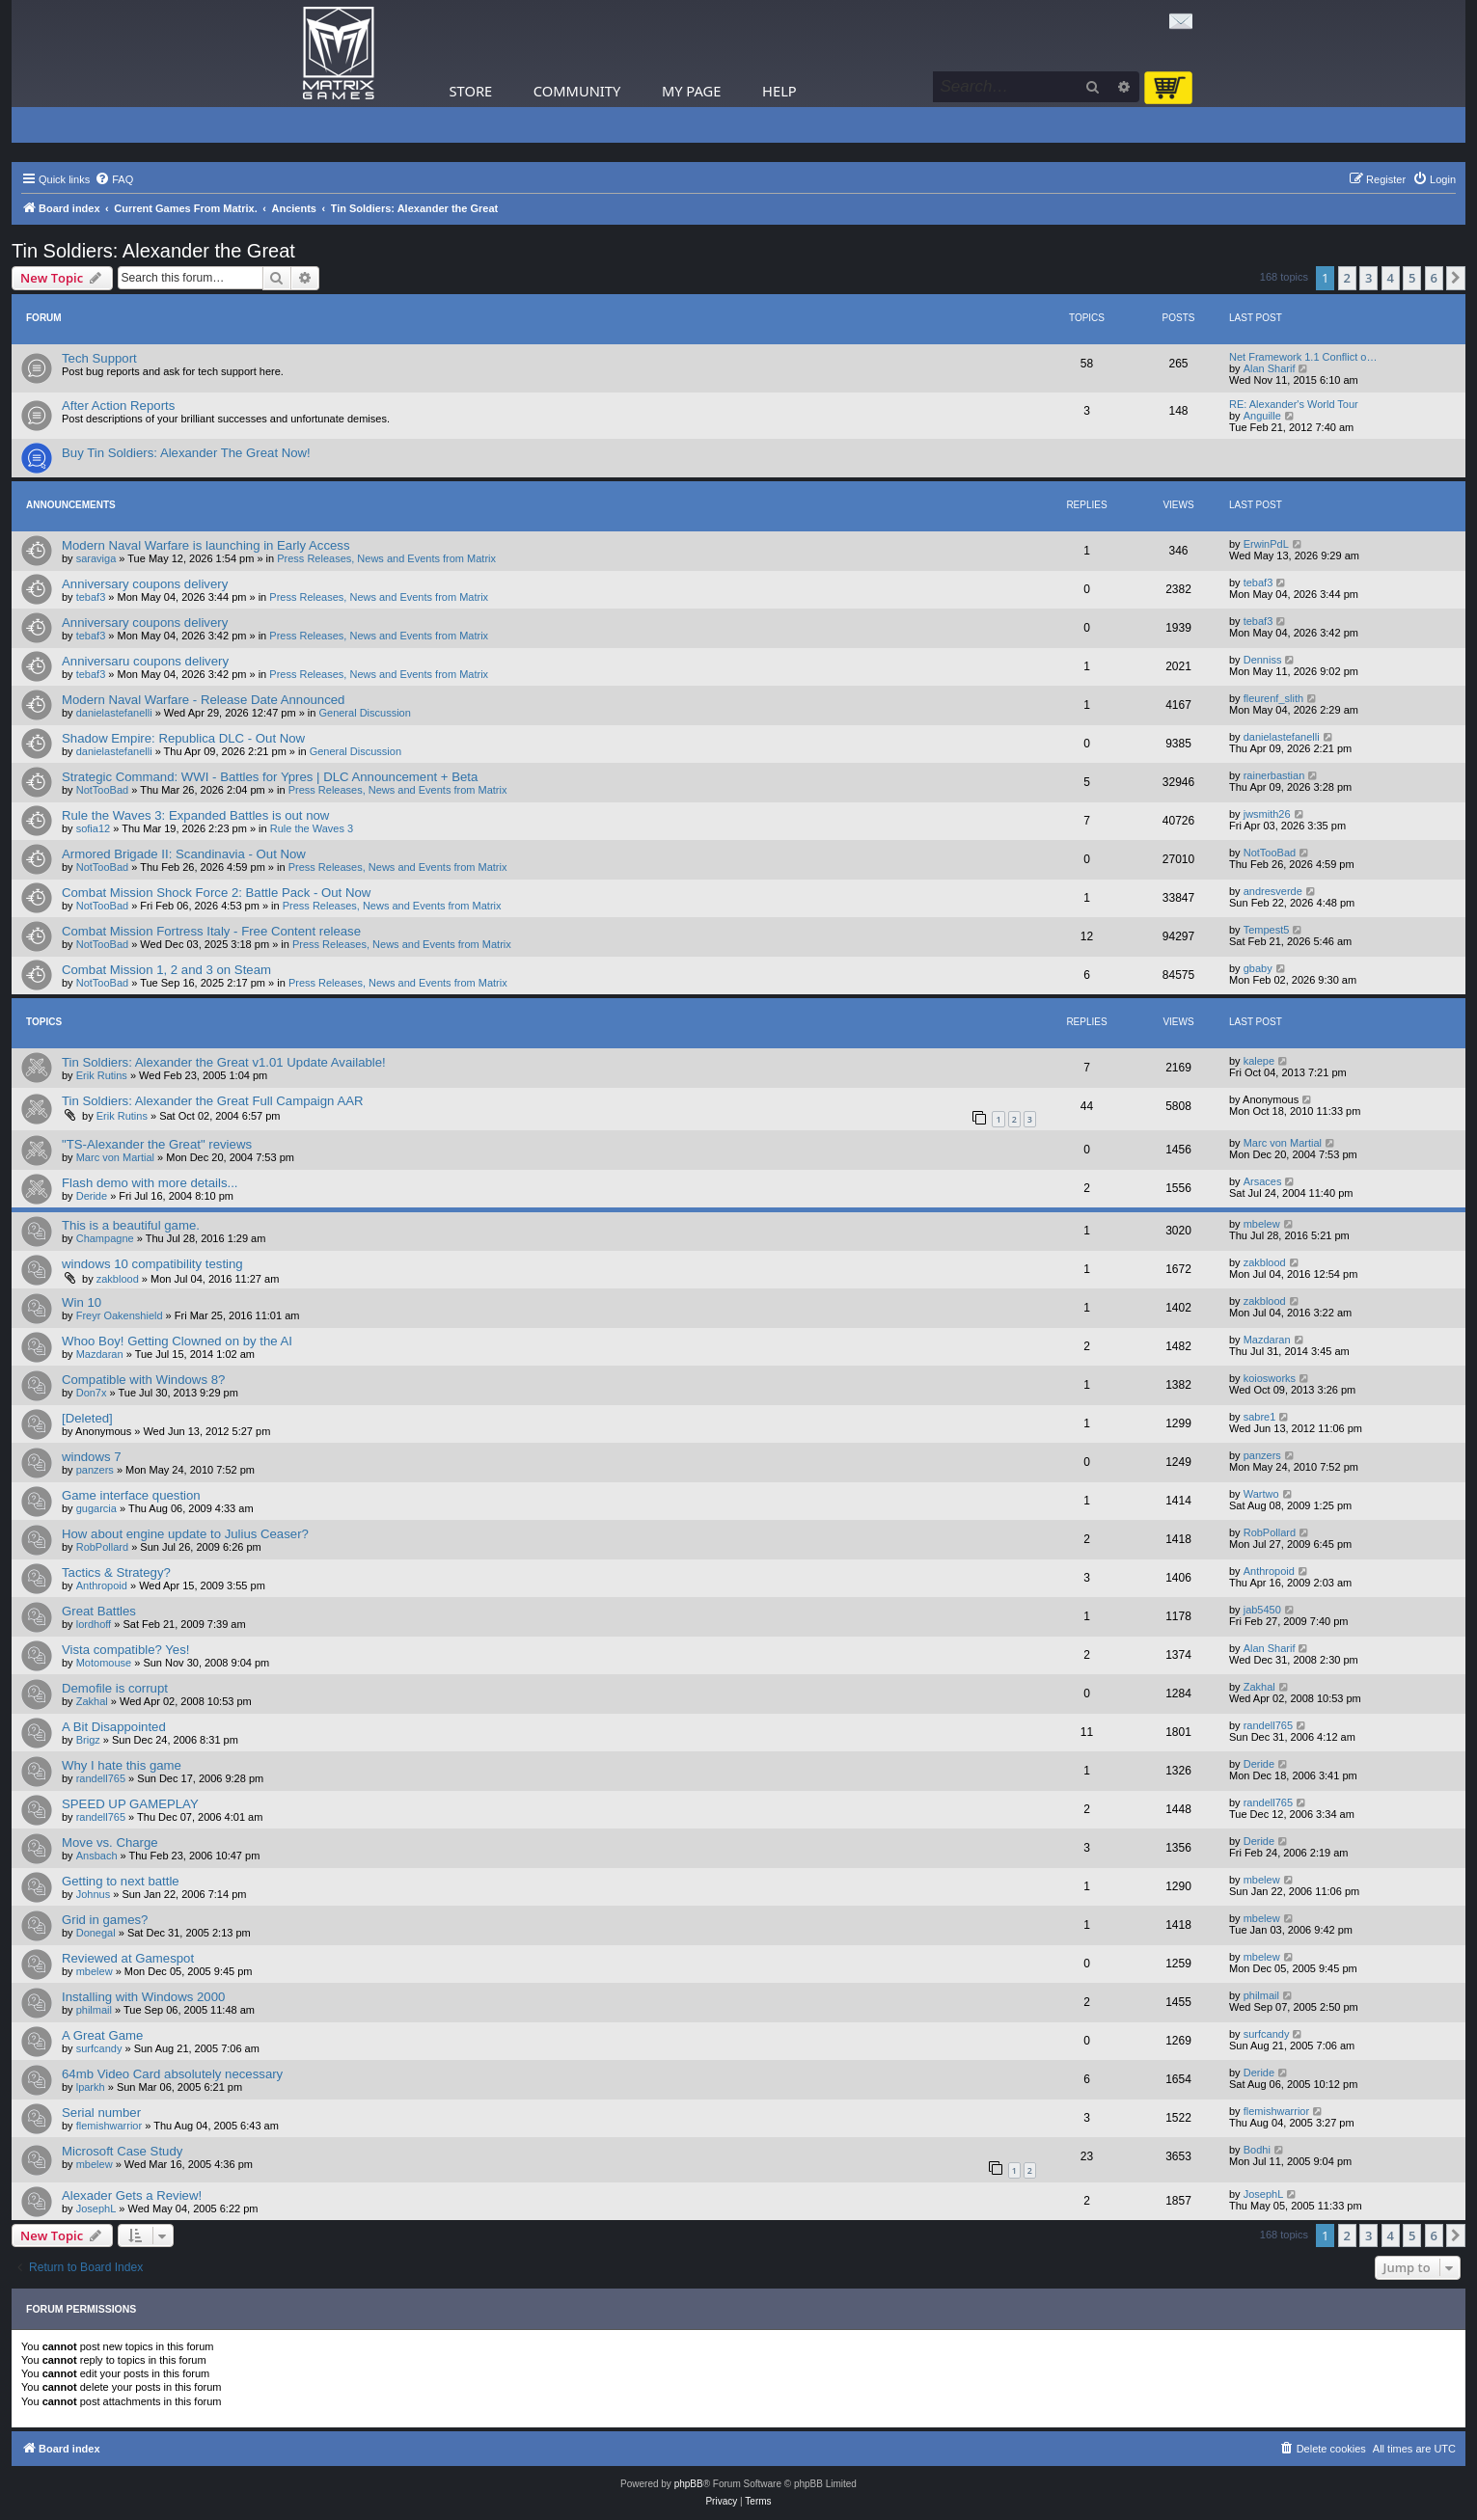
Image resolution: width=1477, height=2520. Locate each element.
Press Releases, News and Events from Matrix (386, 558)
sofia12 (93, 828)
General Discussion (364, 712)
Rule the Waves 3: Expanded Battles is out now (195, 815)
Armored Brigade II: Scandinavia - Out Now (184, 854)
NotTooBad (102, 790)
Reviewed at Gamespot (128, 1958)
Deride (91, 1196)
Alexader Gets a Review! (132, 2195)
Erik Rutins (101, 1075)
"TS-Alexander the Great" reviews (157, 1144)
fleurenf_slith (1273, 698)
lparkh (90, 2087)
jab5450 (1262, 1609)
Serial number (101, 2112)
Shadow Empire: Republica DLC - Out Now (183, 738)
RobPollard (102, 1547)
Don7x (91, 1392)
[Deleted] (87, 1418)
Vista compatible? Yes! (125, 1649)
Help (779, 90)
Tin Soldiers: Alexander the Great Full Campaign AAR (213, 1101)
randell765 (1268, 1725)
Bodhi (1257, 2149)
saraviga (96, 558)
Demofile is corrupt (115, 1688)
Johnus (93, 1894)
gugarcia (96, 1508)
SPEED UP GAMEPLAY (130, 1804)
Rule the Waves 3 (311, 828)
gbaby (1258, 968)
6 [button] (1434, 277)
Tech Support (99, 358)
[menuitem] (114, 179)
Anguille (1262, 415)
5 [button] (1412, 277)
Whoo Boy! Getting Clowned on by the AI (177, 1341)
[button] (1455, 277)
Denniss (1263, 659)
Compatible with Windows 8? (143, 1379)
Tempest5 (1267, 929)
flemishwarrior (109, 2125)
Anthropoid (101, 1585)
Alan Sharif (1270, 368)
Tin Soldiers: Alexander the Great (153, 250)
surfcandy (99, 2048)
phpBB (688, 2484)
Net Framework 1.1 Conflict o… (1303, 357)
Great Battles (99, 1611)
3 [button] (1368, 277)
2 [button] (1347, 277)
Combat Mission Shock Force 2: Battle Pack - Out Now (216, 892)
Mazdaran (99, 1354)
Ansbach (97, 1855)
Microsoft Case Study (122, 2151)
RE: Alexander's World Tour (1293, 404)
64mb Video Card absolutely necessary (172, 2074)
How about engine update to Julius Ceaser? (185, 1534)
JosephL (96, 2208)
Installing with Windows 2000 (143, 1997)
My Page (692, 90)
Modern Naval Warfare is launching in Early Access (206, 545)
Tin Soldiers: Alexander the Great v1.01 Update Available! (224, 1062)
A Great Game (102, 2035)
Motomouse (103, 1662)
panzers (95, 1470)
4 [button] (1390, 277)
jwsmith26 (1267, 814)
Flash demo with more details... (150, 1183)
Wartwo (1261, 1494)
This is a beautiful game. (131, 1225)
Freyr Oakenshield (119, 1315)
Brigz (88, 1740)
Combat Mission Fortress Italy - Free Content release (211, 931)
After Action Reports (118, 405)
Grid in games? (105, 1919)
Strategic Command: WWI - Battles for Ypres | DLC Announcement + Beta (270, 777)
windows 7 (92, 1457)
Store (471, 90)
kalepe (1259, 1061)
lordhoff (94, 1624)
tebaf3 (91, 597)
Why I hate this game (121, 1765)
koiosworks (1270, 1378)
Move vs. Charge (110, 1842)
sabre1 (1260, 1417)
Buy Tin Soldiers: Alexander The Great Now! (186, 453)
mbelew (1262, 1224)
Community (576, 90)
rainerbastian (1274, 775)
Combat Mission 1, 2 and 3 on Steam (166, 969)
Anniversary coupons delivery (145, 584)
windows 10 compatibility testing (152, 1264)
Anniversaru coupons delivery (145, 661)
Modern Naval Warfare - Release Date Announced (203, 699)
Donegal (96, 1932)
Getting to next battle (120, 1881)
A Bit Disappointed (114, 1727)
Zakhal (92, 1701)
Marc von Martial (115, 1157)
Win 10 (81, 1302)
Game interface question (131, 1495)
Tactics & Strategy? (116, 1572)
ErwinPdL (1266, 544)
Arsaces (1263, 1181)
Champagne (105, 1238)
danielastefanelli (114, 712)
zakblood (117, 1279)
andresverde (1273, 891)
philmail (94, 2010)
